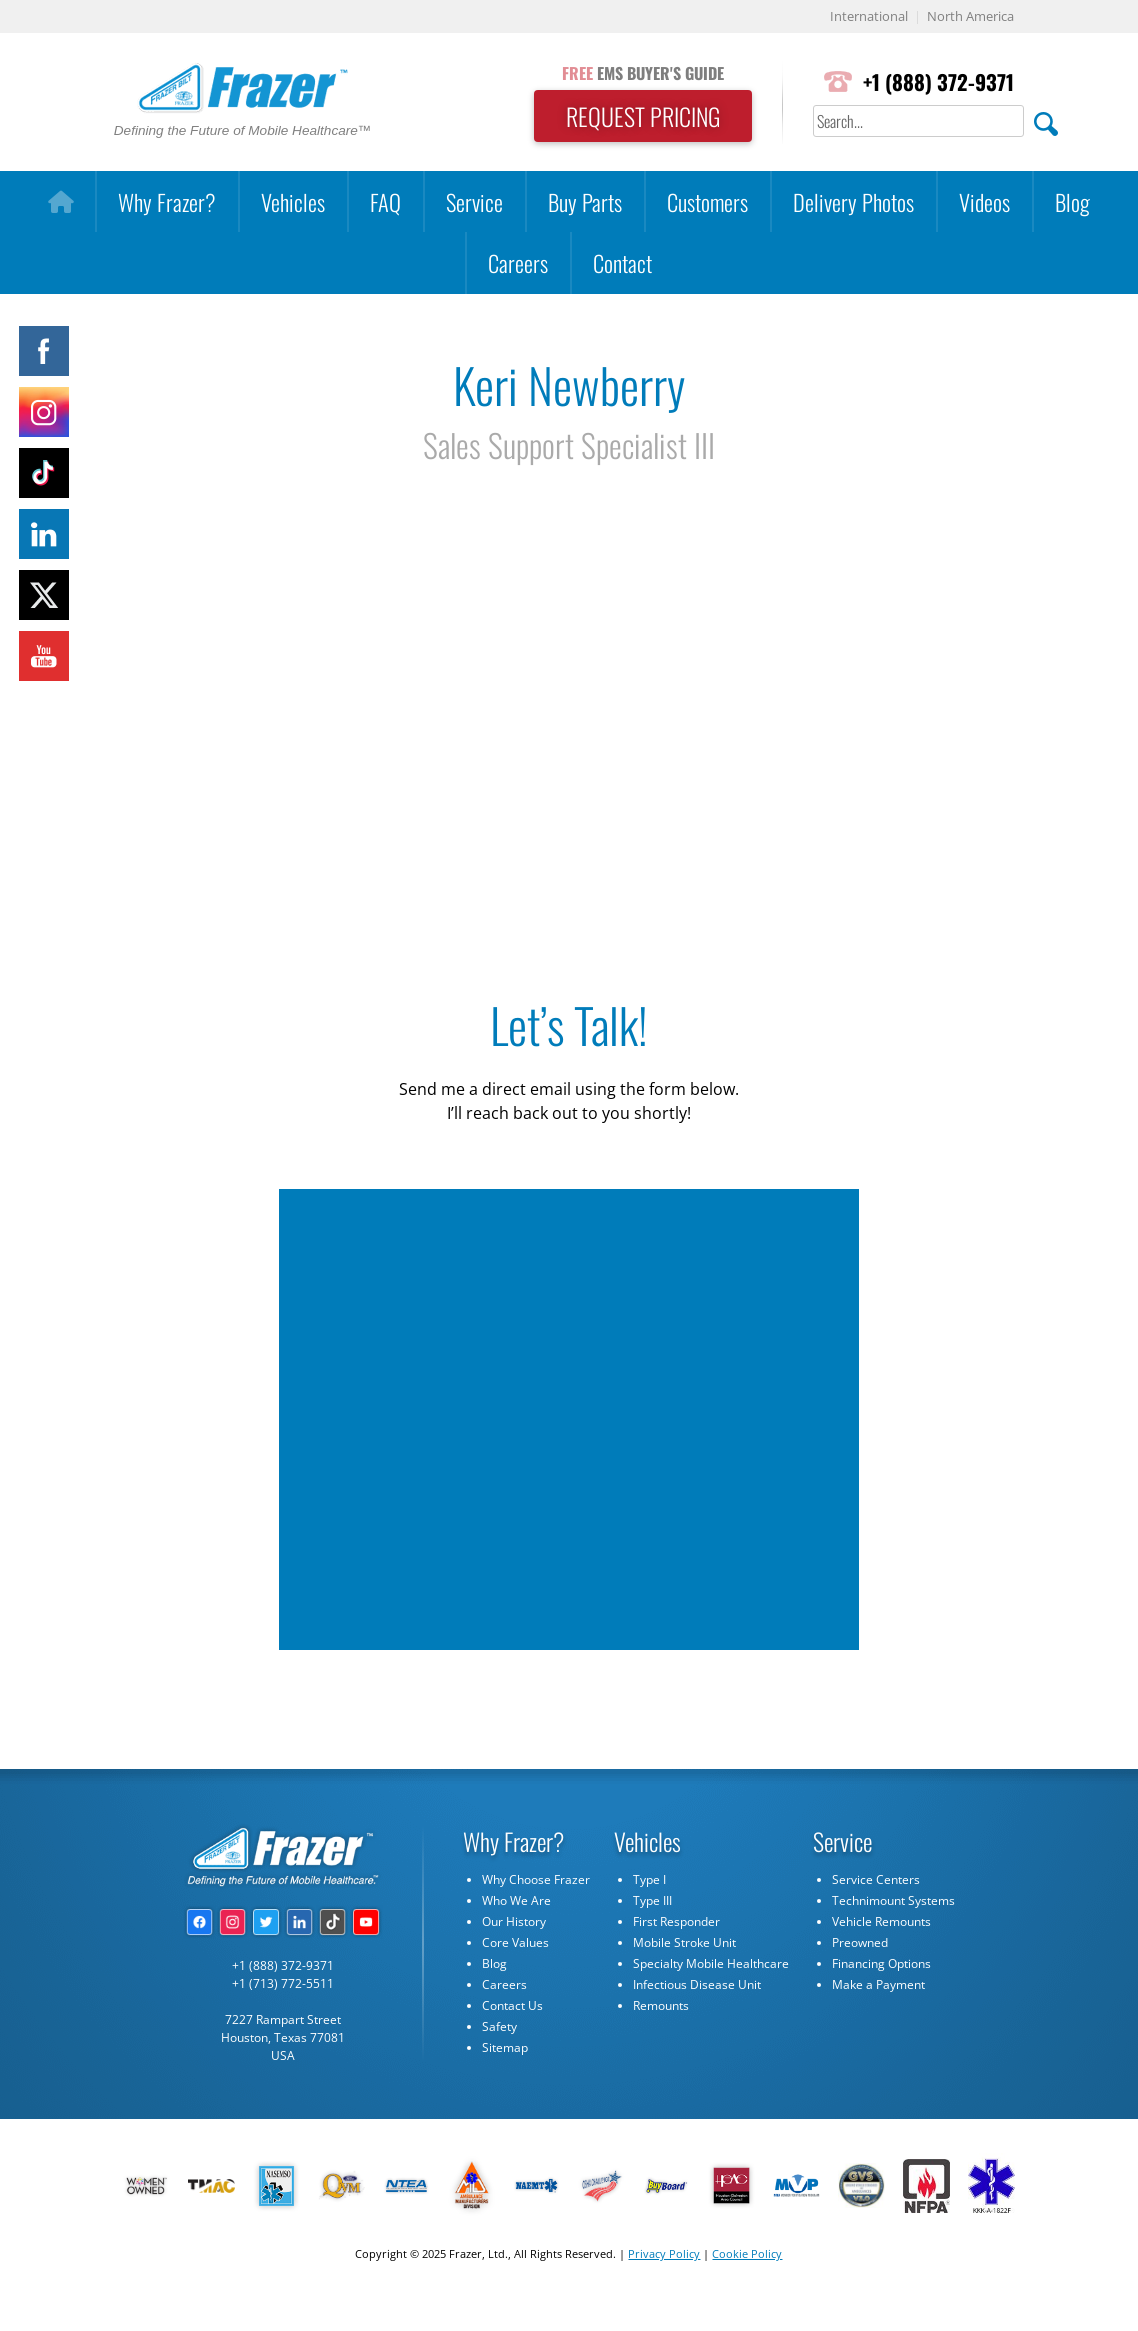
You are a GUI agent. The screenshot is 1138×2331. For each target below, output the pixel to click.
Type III (652, 1900)
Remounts (661, 2005)
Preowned (860, 1942)
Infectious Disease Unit (697, 1984)
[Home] (60, 202)
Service (474, 201)
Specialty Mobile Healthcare (711, 1963)
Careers (518, 262)
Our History (514, 1921)
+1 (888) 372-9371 (938, 81)
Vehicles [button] (293, 201)
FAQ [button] (385, 201)
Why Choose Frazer (536, 1879)
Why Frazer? (167, 201)
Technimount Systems (893, 1900)
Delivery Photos (853, 201)
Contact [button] (622, 262)
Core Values (515, 1942)
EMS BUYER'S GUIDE (643, 73)
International (869, 16)
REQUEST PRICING (643, 116)
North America (970, 16)
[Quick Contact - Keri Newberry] (566, 1416)
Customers (707, 201)
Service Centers (876, 1879)
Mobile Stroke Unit (684, 1942)
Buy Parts (585, 201)
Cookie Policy (747, 2253)
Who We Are (516, 1900)
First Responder (676, 1921)
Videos (984, 201)
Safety (499, 2026)
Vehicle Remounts (881, 1921)
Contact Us (512, 2005)
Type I (649, 1879)
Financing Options (881, 1963)
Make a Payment (878, 1984)
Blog (1072, 201)
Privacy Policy (664, 2253)
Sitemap (505, 2047)
